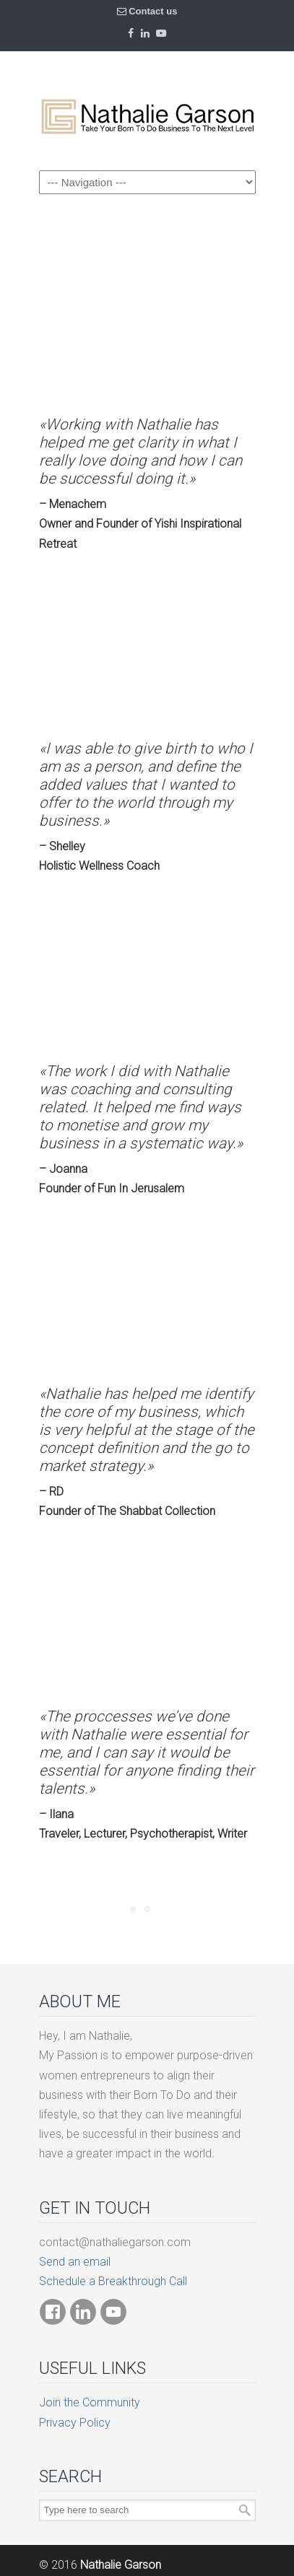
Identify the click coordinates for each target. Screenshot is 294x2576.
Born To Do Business (147, 110)
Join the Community (89, 2402)
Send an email (75, 2262)
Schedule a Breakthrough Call (113, 2281)
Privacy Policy (75, 2422)
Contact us (153, 11)
